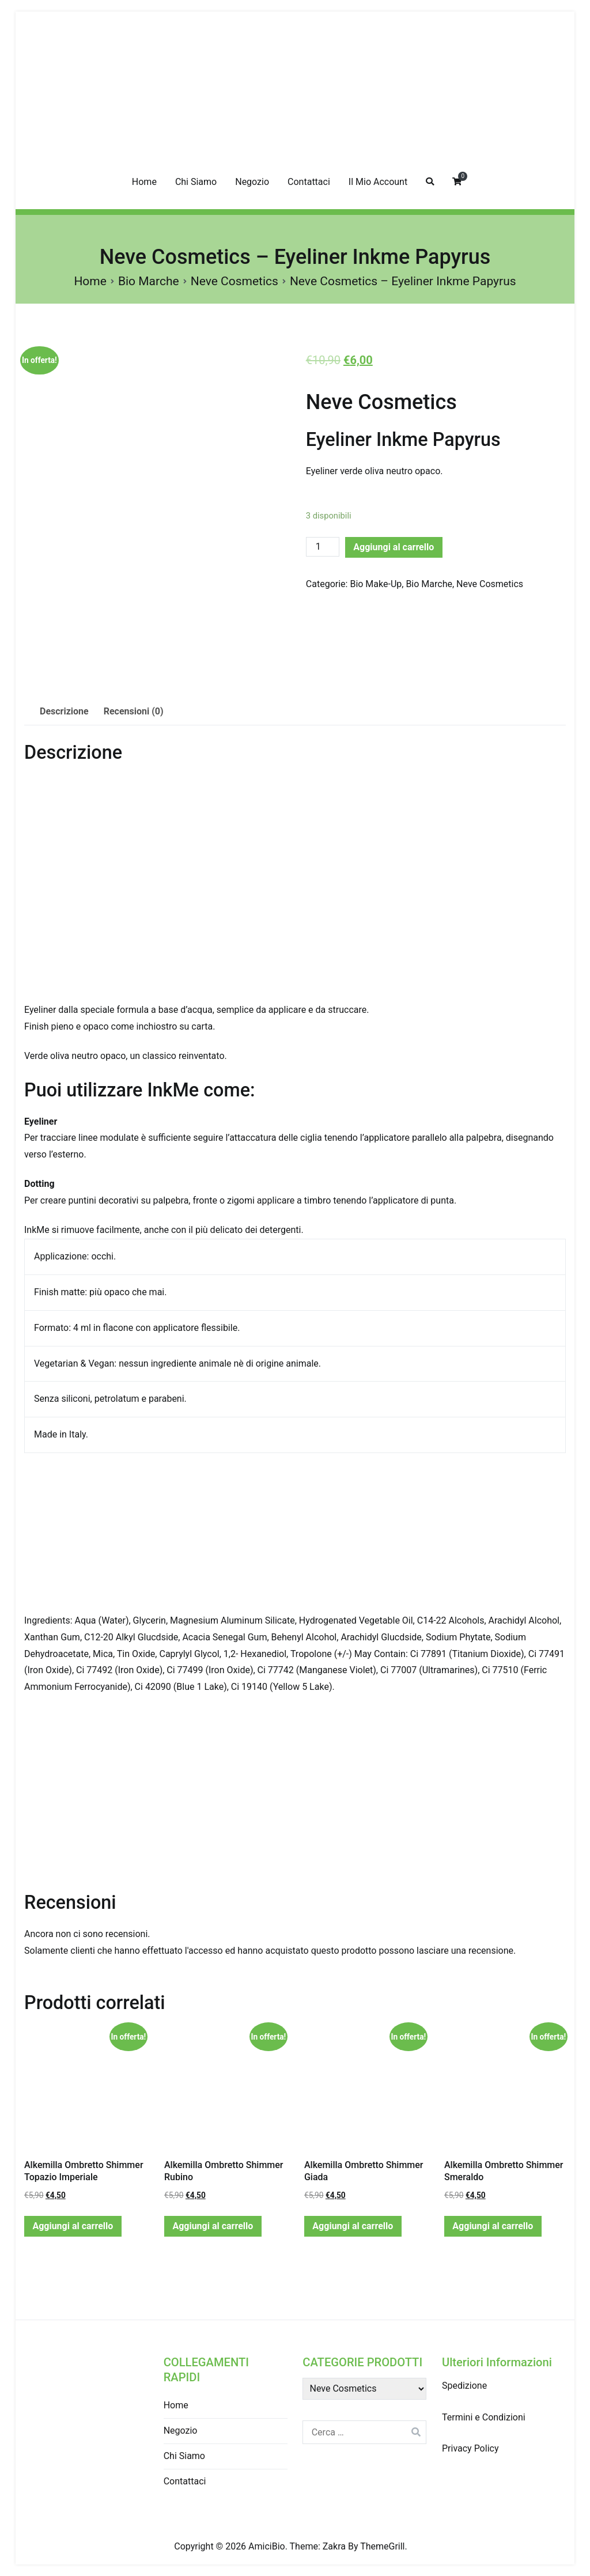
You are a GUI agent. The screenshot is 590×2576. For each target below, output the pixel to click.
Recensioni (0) (134, 711)
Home (144, 181)
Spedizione (464, 2385)
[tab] (64, 712)
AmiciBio (266, 2546)
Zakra (334, 2546)
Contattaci (309, 181)
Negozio (252, 181)
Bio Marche (148, 281)
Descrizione (64, 711)
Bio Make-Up (376, 583)
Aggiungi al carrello (393, 547)
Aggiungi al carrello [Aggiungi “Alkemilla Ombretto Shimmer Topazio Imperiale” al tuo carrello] (72, 2226)
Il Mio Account (378, 181)
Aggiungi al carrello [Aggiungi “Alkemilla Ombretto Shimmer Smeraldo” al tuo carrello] (492, 2226)
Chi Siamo (196, 181)
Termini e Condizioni (483, 2417)
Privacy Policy (470, 2448)
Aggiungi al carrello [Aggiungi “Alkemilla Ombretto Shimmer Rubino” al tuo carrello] (212, 2226)
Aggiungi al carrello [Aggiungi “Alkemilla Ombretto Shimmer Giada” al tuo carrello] (352, 2226)
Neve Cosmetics (234, 281)
